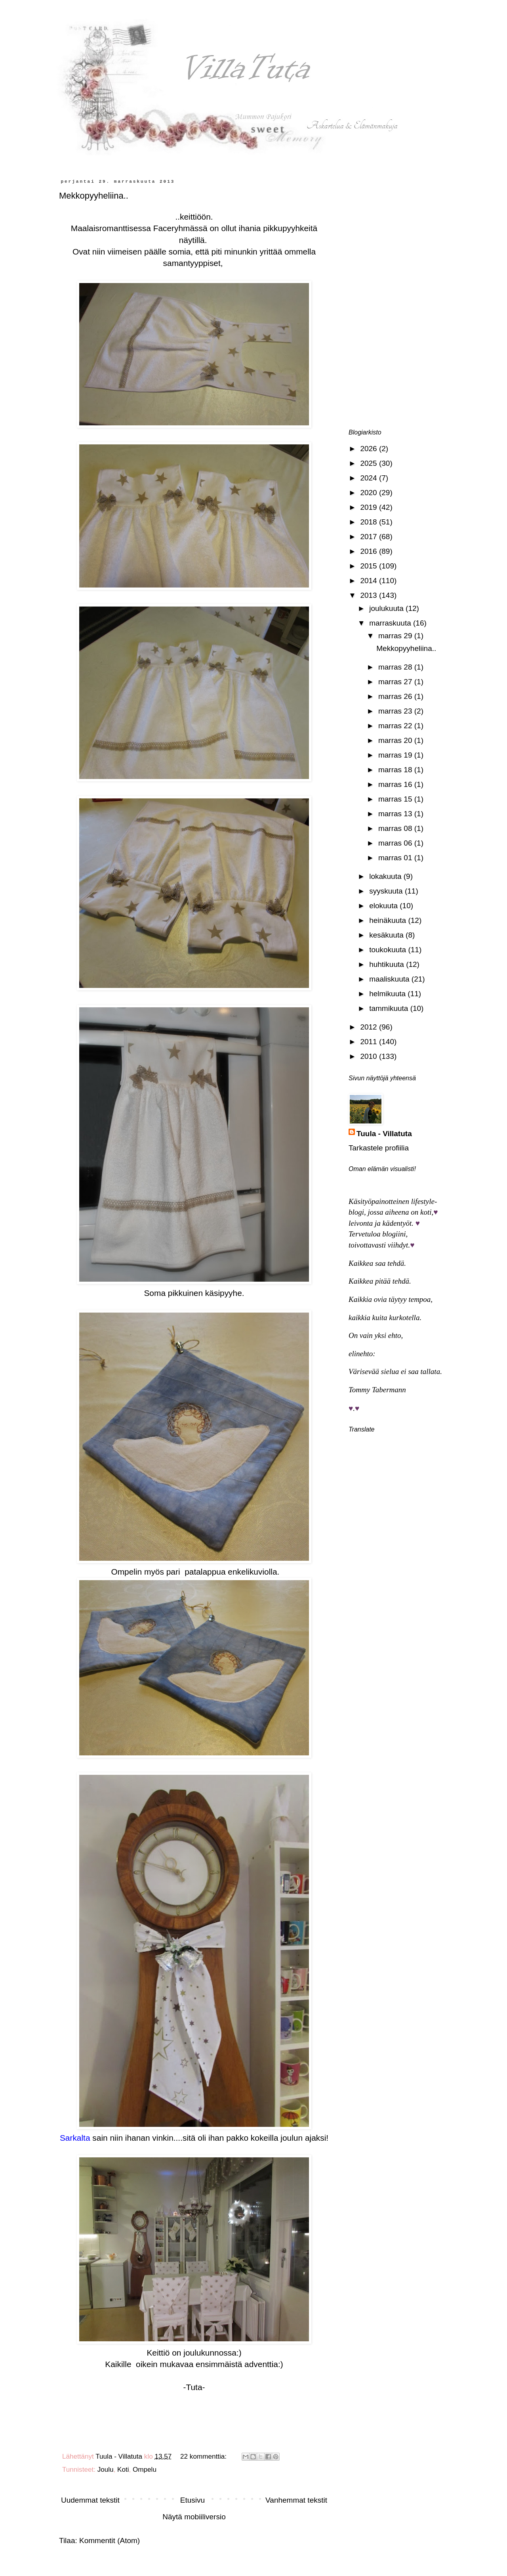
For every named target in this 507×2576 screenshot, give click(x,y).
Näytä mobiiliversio (193, 2517)
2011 (369, 1041)
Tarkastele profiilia (379, 1148)
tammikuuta (389, 1008)
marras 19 (396, 755)
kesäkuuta (387, 935)
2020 (369, 492)
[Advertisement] (396, 298)
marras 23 (396, 711)
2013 (369, 595)
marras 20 (396, 740)
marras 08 (396, 828)
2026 (369, 448)
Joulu (105, 2469)
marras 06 (396, 843)
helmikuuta (388, 993)
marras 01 (396, 858)
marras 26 (396, 696)
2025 (369, 463)
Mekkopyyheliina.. (93, 196)
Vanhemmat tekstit (296, 2500)
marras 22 (396, 726)
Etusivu (192, 2500)
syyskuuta (387, 891)
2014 (369, 580)
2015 (369, 566)
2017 (369, 536)
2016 (369, 551)
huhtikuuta (387, 964)
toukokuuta (388, 949)
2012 (369, 1027)
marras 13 (396, 814)
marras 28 (396, 667)
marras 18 (396, 770)
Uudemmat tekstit (90, 2500)
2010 (369, 1056)
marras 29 (396, 636)
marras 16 (396, 784)
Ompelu (144, 2469)
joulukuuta (387, 608)
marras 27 (396, 681)
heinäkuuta (388, 920)
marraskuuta (391, 623)
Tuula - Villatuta (384, 1133)
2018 (369, 522)
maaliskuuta (390, 979)
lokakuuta (386, 876)
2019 (369, 507)
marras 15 (396, 799)
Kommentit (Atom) (109, 2540)
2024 (369, 478)
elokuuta (384, 905)
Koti (123, 2469)
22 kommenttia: (204, 2456)
